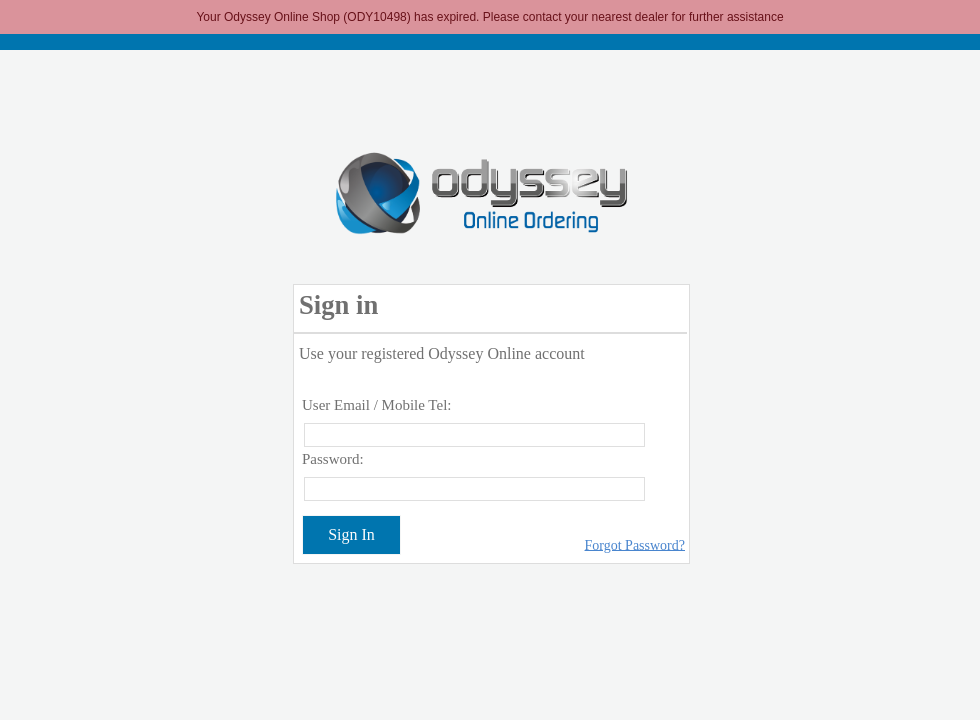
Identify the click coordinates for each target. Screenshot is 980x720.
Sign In (351, 534)
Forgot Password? (635, 544)
